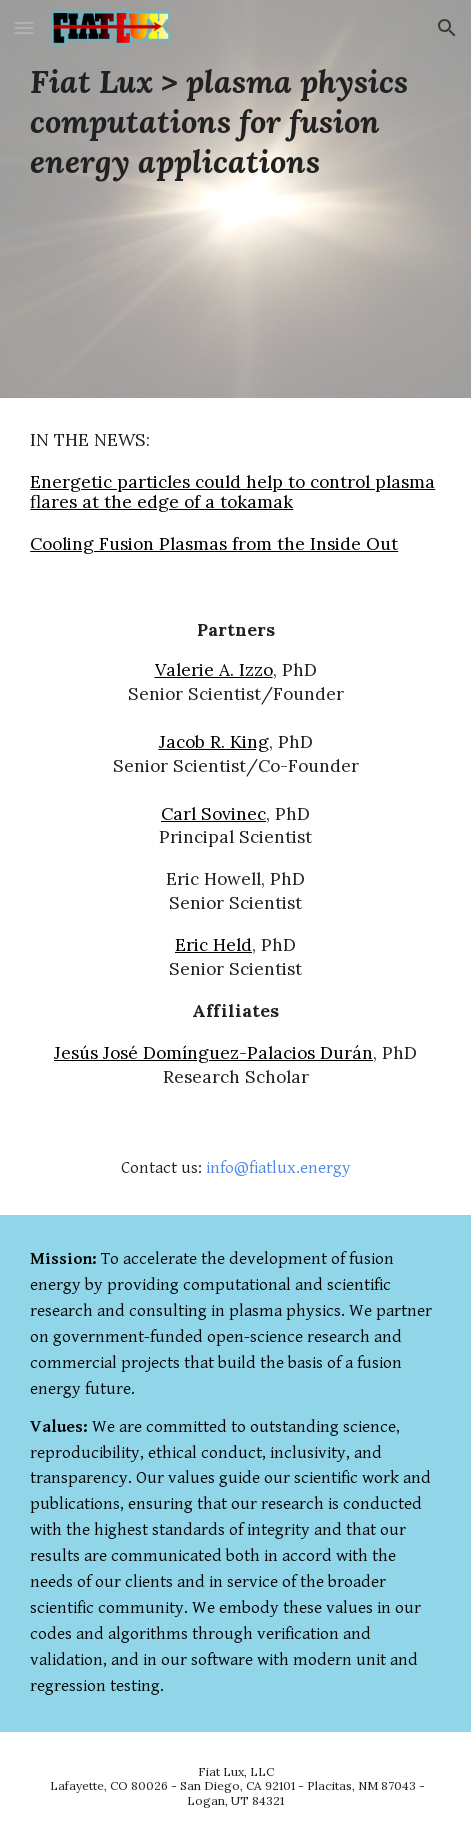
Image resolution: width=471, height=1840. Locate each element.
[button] (24, 27)
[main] (235, 122)
